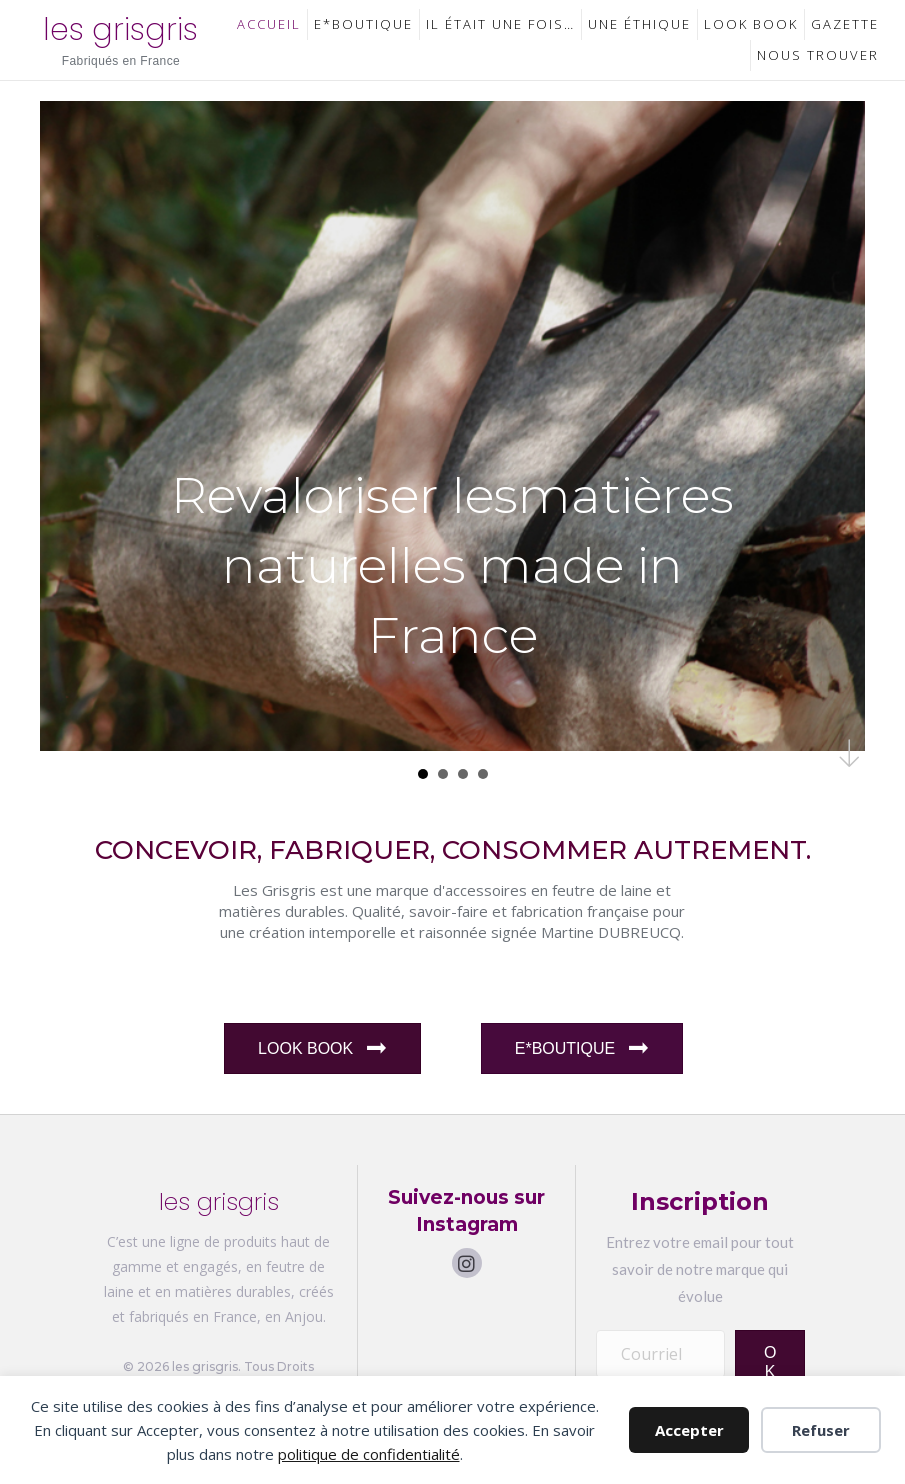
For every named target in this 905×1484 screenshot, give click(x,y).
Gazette (845, 24)
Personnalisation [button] (483, 774)
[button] (467, 1263)
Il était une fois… (500, 24)
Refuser (821, 1430)
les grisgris (120, 30)
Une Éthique (639, 24)
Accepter (689, 1430)
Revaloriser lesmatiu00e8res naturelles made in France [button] (423, 774)
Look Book (751, 24)
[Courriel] (660, 1353)
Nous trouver (818, 55)
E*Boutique (363, 24)
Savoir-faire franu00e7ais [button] (463, 774)
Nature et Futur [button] (443, 774)
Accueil (269, 24)
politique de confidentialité (369, 1454)
